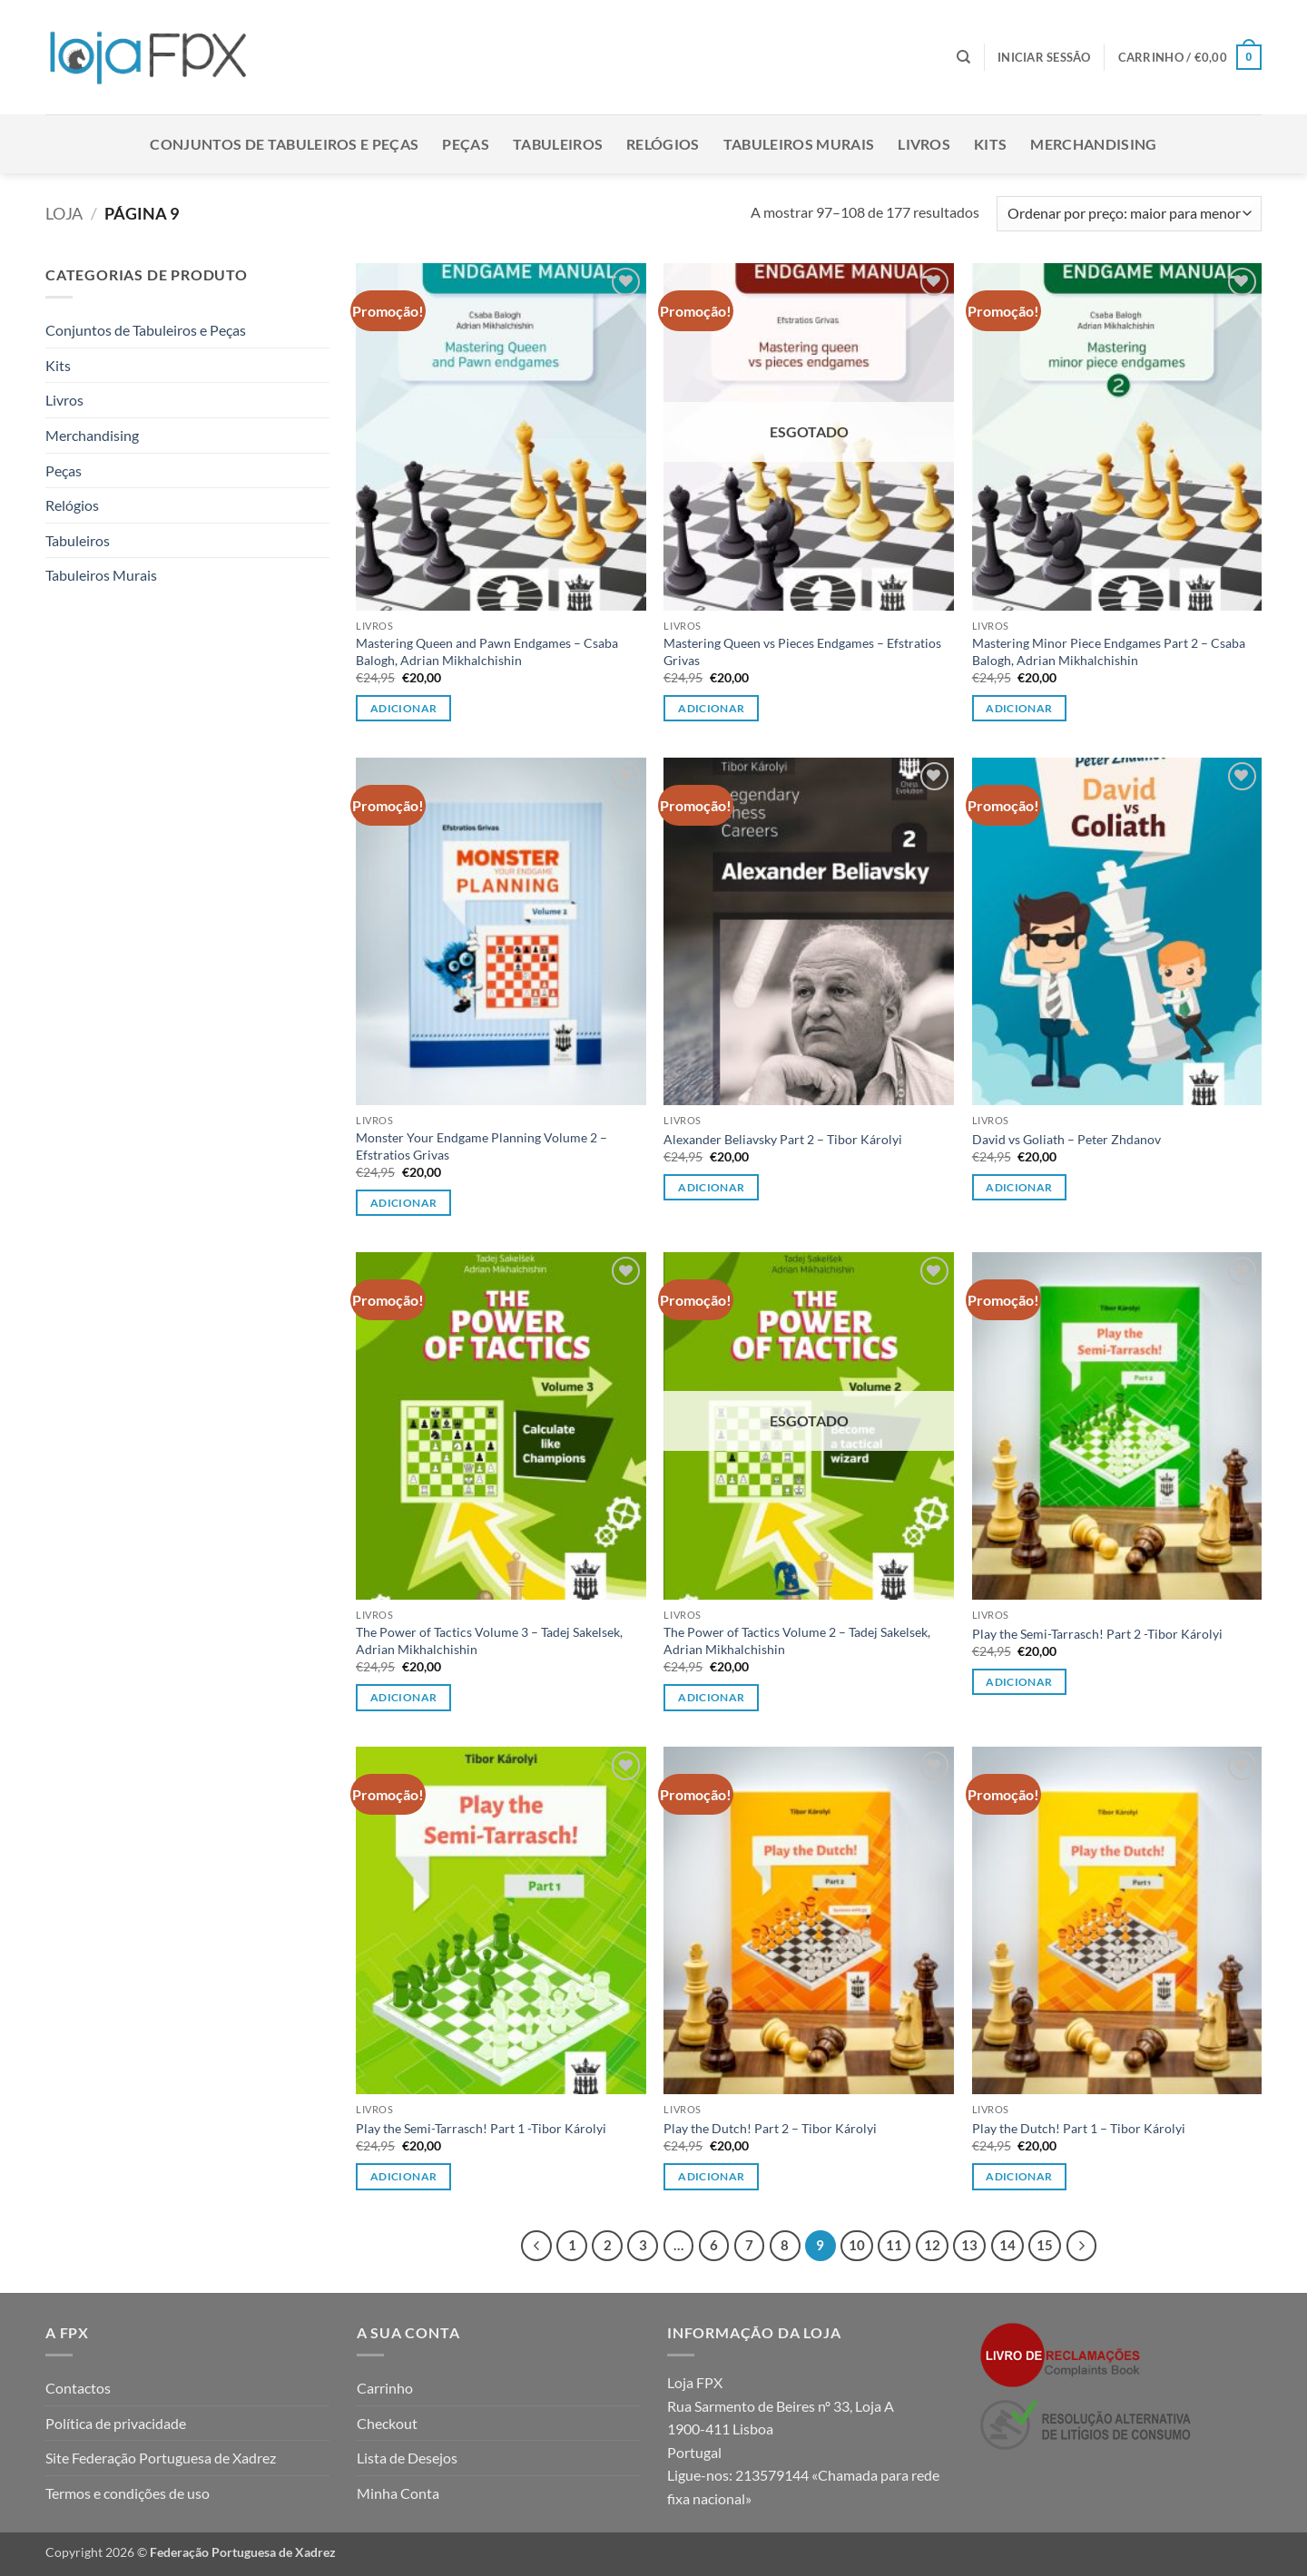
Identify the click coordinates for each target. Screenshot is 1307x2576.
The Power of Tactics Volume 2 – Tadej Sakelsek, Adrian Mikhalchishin (796, 1640)
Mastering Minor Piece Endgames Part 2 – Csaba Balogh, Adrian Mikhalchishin (1108, 651)
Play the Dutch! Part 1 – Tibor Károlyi (1078, 2128)
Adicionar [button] (403, 708)
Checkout (387, 2423)
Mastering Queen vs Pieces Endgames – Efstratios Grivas (802, 651)
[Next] (1081, 2245)
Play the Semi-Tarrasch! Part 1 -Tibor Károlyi (481, 2128)
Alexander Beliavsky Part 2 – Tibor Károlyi (782, 1139)
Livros (924, 143)
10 (857, 2245)
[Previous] (536, 2245)
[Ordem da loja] (1129, 213)
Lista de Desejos (407, 2457)
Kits (990, 143)
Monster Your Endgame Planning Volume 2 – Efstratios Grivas (481, 1146)
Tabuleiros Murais (798, 143)
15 (1045, 2245)
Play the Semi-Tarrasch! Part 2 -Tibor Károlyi (1097, 1633)
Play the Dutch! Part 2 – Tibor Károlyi (770, 2128)
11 (894, 2245)
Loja (64, 213)
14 (1007, 2245)
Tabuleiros (558, 143)
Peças (465, 143)
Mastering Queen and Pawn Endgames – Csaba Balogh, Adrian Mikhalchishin (487, 651)
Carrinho (385, 2387)
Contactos (78, 2387)
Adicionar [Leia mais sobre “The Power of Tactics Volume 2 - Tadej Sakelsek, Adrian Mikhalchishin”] (711, 1697)
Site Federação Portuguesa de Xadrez (160, 2457)
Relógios (663, 143)
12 (932, 2245)
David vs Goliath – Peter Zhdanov (1066, 1139)
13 (969, 2245)
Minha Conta (398, 2493)
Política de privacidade (115, 2423)
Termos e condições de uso (127, 2493)
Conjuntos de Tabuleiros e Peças (284, 143)
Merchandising (1093, 143)
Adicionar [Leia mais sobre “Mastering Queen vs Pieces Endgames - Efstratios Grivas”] (711, 708)
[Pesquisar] (963, 57)
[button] (1044, 57)
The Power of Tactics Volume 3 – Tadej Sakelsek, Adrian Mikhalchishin (489, 1640)
